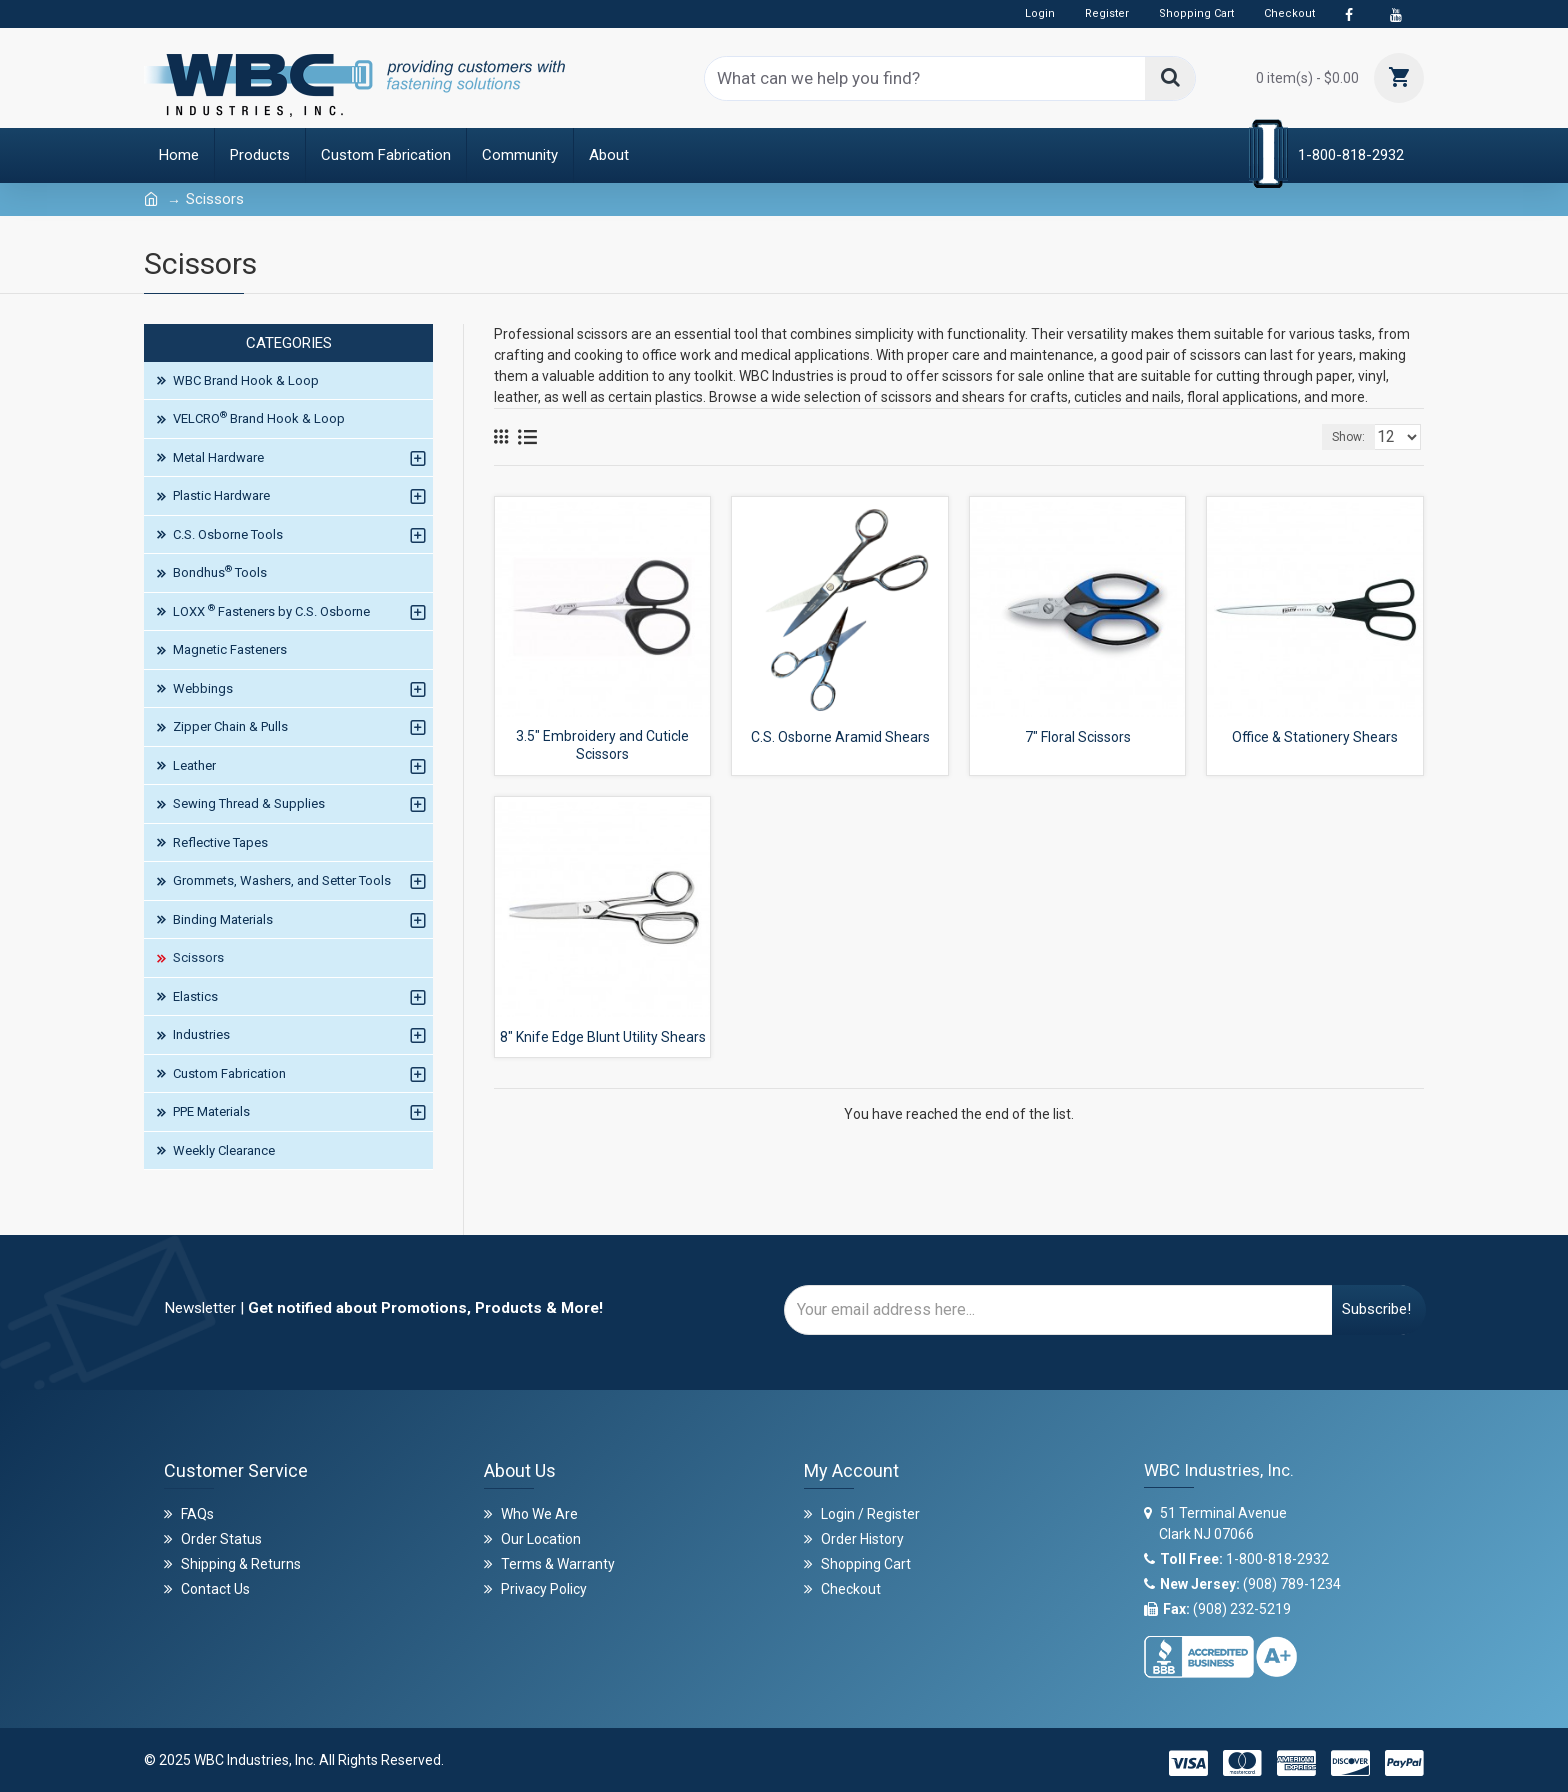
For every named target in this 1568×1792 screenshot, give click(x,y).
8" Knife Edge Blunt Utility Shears (603, 1037)
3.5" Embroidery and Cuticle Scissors (602, 745)
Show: (1354, 437)
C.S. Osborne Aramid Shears (840, 737)
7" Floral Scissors (1078, 737)
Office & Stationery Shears (1315, 737)
